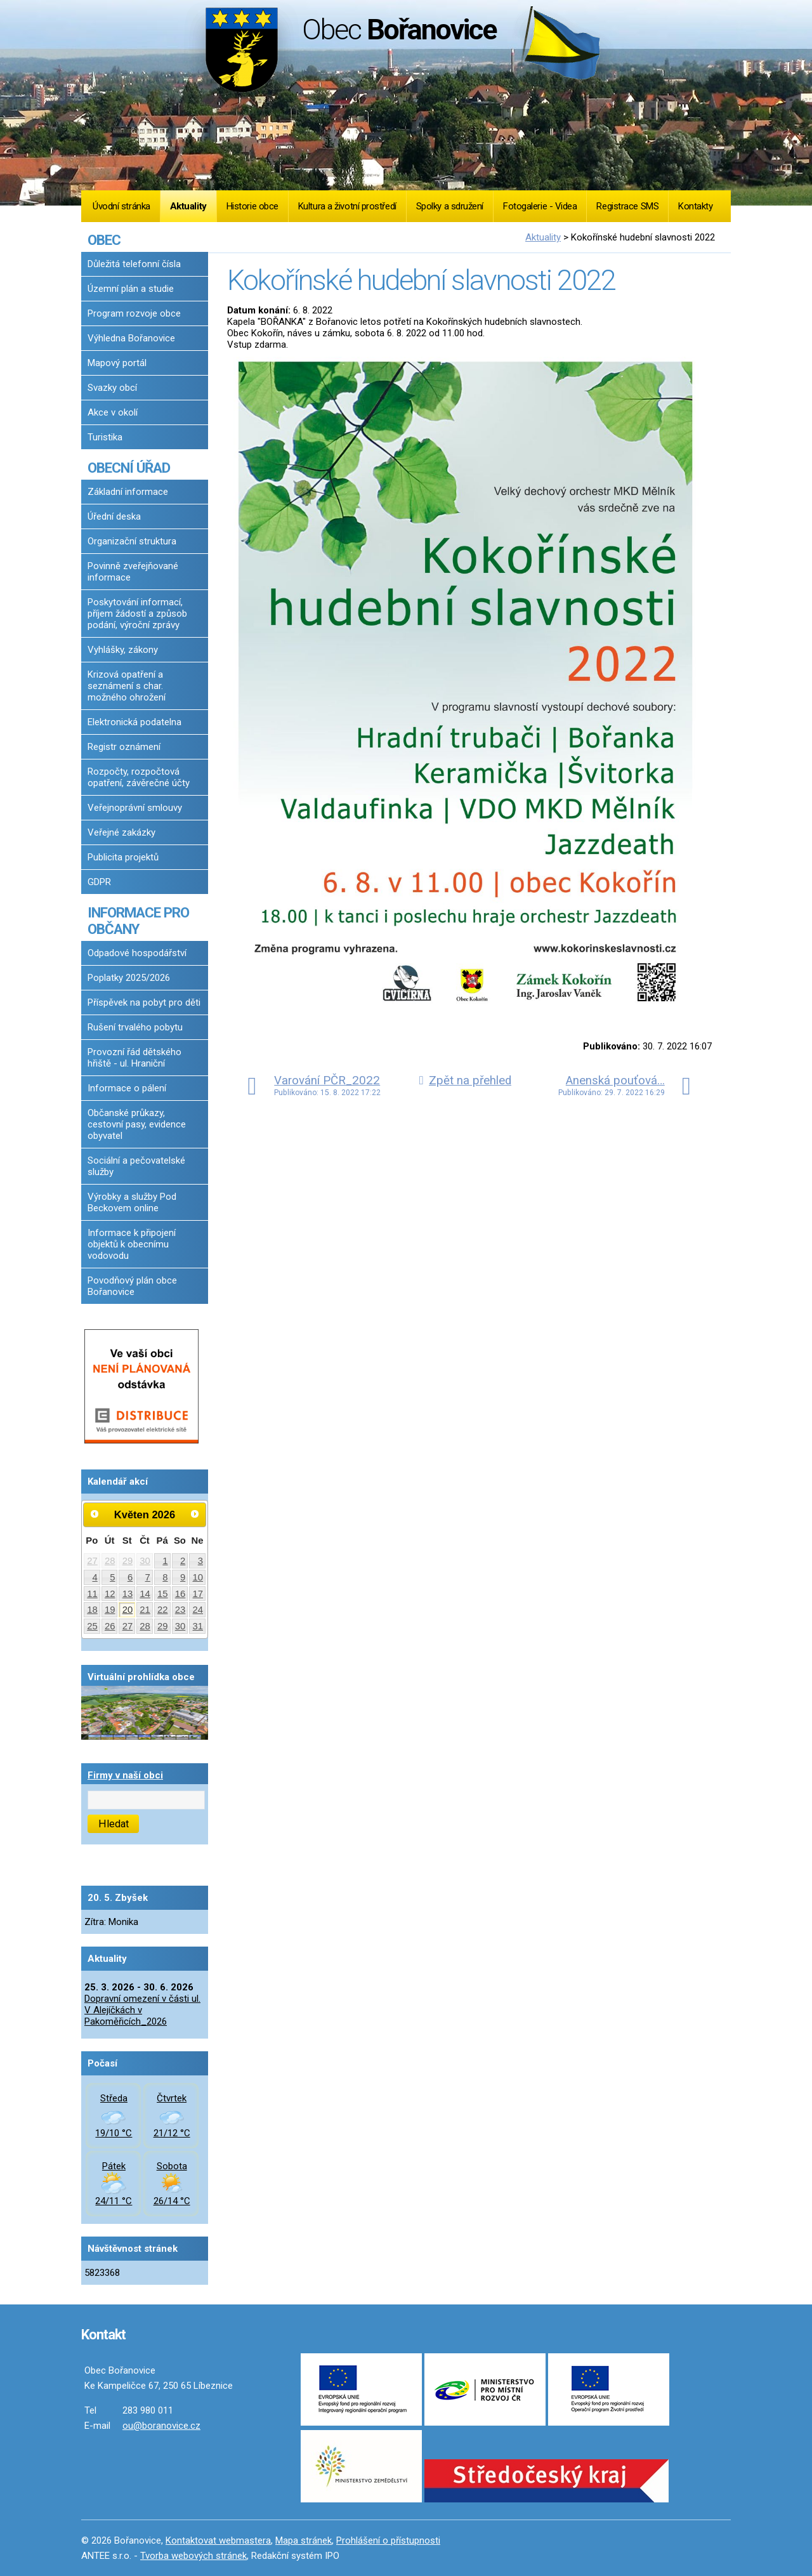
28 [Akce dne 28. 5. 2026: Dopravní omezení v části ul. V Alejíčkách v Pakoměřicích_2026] (145, 1626)
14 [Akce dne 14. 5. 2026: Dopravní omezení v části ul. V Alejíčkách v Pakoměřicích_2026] (145, 1594)
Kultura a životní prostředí (347, 206)
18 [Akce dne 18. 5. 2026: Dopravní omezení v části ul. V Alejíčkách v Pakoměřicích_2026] (92, 1610)
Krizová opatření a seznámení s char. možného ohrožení (127, 686)
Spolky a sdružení (449, 206)
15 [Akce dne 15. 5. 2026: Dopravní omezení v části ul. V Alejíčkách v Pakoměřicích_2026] (162, 1594)
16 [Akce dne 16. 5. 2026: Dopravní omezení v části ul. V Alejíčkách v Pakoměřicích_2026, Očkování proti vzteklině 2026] (180, 1594)
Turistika (105, 437)
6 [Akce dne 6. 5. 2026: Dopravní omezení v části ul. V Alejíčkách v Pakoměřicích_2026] (130, 1577)
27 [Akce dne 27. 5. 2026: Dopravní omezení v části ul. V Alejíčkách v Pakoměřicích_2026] (127, 1626)
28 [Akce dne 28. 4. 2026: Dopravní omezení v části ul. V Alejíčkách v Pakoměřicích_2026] (110, 1561)
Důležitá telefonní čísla (134, 264)
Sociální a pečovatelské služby (136, 1166)
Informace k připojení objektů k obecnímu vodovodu (132, 1244)
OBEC (104, 240)
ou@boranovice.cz (161, 2425)
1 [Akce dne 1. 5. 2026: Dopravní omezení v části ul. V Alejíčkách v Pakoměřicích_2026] (164, 1561)
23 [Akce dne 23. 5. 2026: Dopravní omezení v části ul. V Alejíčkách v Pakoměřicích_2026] (180, 1610)
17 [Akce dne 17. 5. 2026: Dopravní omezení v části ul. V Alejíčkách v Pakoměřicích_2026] (198, 1594)
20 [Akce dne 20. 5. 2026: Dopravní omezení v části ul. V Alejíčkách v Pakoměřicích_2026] (127, 1610)
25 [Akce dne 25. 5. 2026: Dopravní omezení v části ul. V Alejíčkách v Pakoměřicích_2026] (92, 1626)
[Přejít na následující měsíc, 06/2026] (194, 1513)
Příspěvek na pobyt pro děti (144, 1002)
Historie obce (252, 206)
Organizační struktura (132, 541)
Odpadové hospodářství (137, 953)
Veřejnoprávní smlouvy (135, 807)
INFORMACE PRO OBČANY (138, 920)
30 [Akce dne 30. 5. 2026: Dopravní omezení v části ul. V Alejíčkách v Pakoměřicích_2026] (180, 1626)
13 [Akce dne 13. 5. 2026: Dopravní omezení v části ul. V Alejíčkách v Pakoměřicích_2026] (127, 1594)
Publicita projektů (123, 857)
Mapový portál (117, 363)
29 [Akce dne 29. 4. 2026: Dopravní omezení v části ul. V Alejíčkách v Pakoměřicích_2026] (127, 1561)
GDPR (99, 882)
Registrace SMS (627, 206)
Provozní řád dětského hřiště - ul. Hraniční (134, 1057)
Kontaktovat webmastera (218, 2540)
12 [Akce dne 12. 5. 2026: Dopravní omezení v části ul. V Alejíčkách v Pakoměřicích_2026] (110, 1594)
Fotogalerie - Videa (540, 206)
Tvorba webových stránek (193, 2555)
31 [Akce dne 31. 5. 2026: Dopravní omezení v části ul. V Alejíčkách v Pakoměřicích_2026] (198, 1626)
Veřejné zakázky (121, 832)
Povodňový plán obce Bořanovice (132, 1286)
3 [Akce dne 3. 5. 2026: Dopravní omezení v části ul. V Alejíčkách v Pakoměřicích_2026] (200, 1561)
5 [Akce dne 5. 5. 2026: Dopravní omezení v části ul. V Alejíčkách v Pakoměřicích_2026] (112, 1577)
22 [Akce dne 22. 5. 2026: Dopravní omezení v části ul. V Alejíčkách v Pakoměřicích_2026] (162, 1610)
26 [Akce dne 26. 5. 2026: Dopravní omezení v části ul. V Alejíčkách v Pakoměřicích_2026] (110, 1626)
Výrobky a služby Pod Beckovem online (132, 1202)
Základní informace (128, 491)
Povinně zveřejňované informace (133, 571)
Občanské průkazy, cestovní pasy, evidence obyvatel (137, 1124)
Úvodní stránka (121, 206)
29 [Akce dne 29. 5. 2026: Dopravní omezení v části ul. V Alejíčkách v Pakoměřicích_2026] (162, 1626)
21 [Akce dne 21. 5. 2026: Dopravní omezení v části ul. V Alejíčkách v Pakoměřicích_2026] (145, 1610)
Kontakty (695, 206)
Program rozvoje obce (134, 313)
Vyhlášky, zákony (123, 649)
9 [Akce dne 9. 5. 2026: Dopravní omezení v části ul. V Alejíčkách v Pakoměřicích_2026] (182, 1577)
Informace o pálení (127, 1088)
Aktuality (188, 206)
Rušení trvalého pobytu (135, 1027)
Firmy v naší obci (125, 1775)
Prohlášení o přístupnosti (388, 2540)
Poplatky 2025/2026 (129, 977)
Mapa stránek (303, 2540)
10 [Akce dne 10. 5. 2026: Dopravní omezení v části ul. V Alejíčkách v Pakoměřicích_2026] (198, 1577)
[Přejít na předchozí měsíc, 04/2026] (94, 1513)
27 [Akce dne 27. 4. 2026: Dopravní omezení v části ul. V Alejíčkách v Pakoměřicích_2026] (92, 1561)
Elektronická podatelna (134, 722)
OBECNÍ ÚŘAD (129, 467)
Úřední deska (114, 516)
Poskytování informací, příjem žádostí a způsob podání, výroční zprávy (137, 613)
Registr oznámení (124, 746)
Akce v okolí (113, 412)
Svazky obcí (112, 387)
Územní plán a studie (131, 288)
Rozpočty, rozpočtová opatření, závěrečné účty (139, 777)
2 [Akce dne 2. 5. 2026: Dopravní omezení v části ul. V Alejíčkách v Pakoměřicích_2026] (182, 1561)
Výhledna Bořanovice (131, 338)
